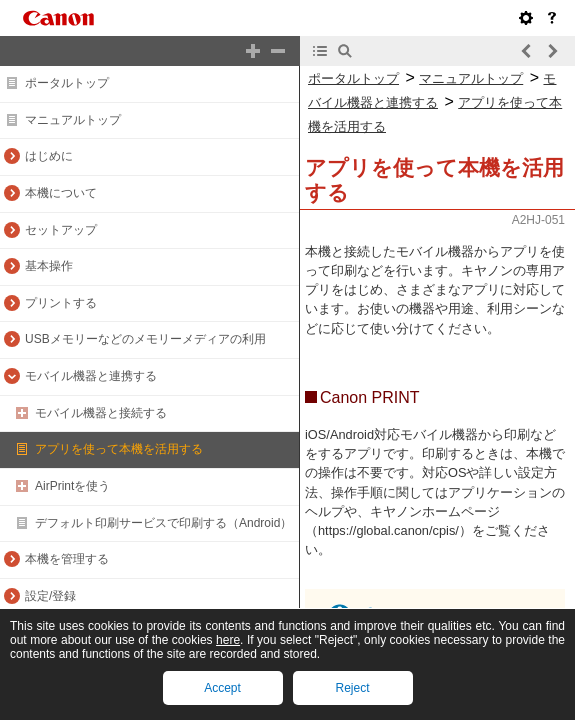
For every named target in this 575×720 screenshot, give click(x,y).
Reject (352, 688)
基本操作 (49, 266)
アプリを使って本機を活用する (119, 449)
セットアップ (61, 230)
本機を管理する (67, 559)
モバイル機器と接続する (101, 413)
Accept (222, 688)
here (228, 640)
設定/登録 (50, 596)
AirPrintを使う (72, 486)
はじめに (49, 156)
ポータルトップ (67, 83)
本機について (61, 193)
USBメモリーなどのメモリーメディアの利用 (145, 339)
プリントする (61, 303)
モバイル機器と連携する (91, 376)
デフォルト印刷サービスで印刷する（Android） (163, 523)
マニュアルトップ (73, 120)
